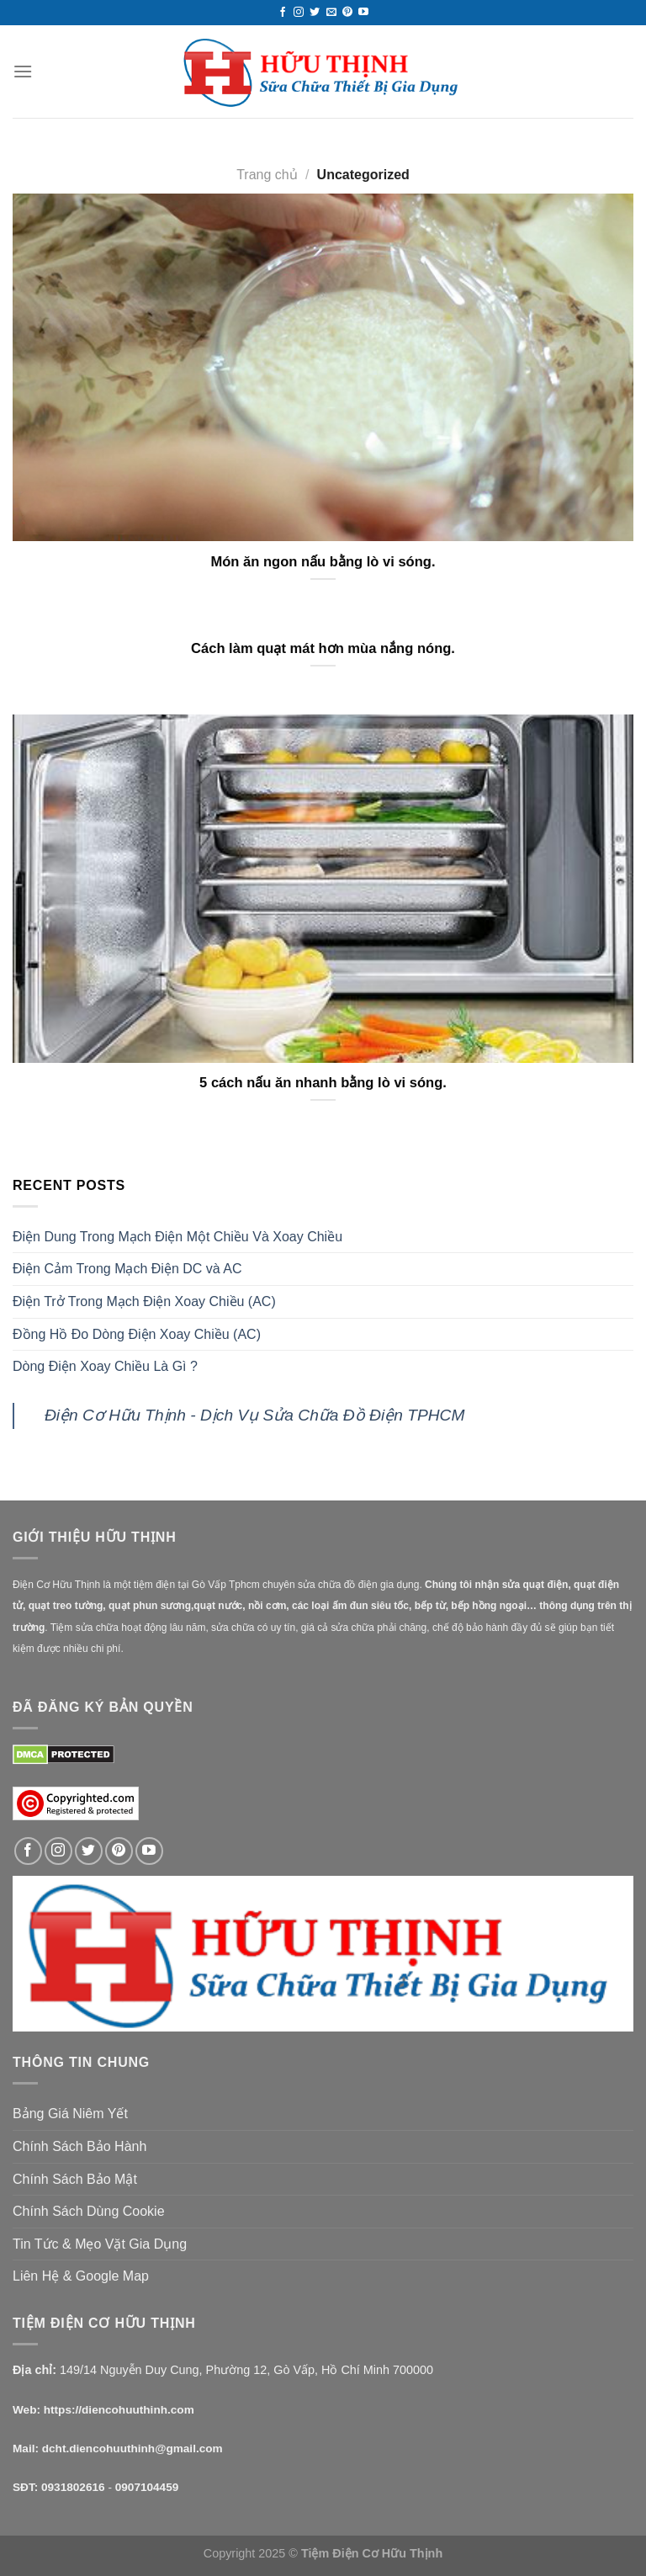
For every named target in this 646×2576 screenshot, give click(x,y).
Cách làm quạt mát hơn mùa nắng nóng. (323, 648)
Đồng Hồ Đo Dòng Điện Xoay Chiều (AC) (137, 1334)
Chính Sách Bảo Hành (79, 2146)
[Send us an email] (331, 13)
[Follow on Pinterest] (347, 13)
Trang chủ (267, 174)
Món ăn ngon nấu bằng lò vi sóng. (322, 562)
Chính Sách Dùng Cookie (89, 2211)
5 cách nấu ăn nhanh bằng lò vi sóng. (323, 1083)
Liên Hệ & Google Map (81, 2276)
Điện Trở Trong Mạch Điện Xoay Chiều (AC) (144, 1301)
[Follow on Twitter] (315, 13)
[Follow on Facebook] (283, 13)
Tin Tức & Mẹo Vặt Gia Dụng (100, 2244)
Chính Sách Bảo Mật (75, 2179)
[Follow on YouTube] (363, 13)
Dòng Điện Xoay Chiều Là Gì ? (105, 1366)
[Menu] (23, 71)
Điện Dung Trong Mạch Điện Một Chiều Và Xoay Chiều (177, 1237)
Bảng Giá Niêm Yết (70, 2113)
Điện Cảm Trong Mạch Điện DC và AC (127, 1268)
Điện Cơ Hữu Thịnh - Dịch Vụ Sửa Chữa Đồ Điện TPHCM (254, 1415)
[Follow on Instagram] (299, 13)
